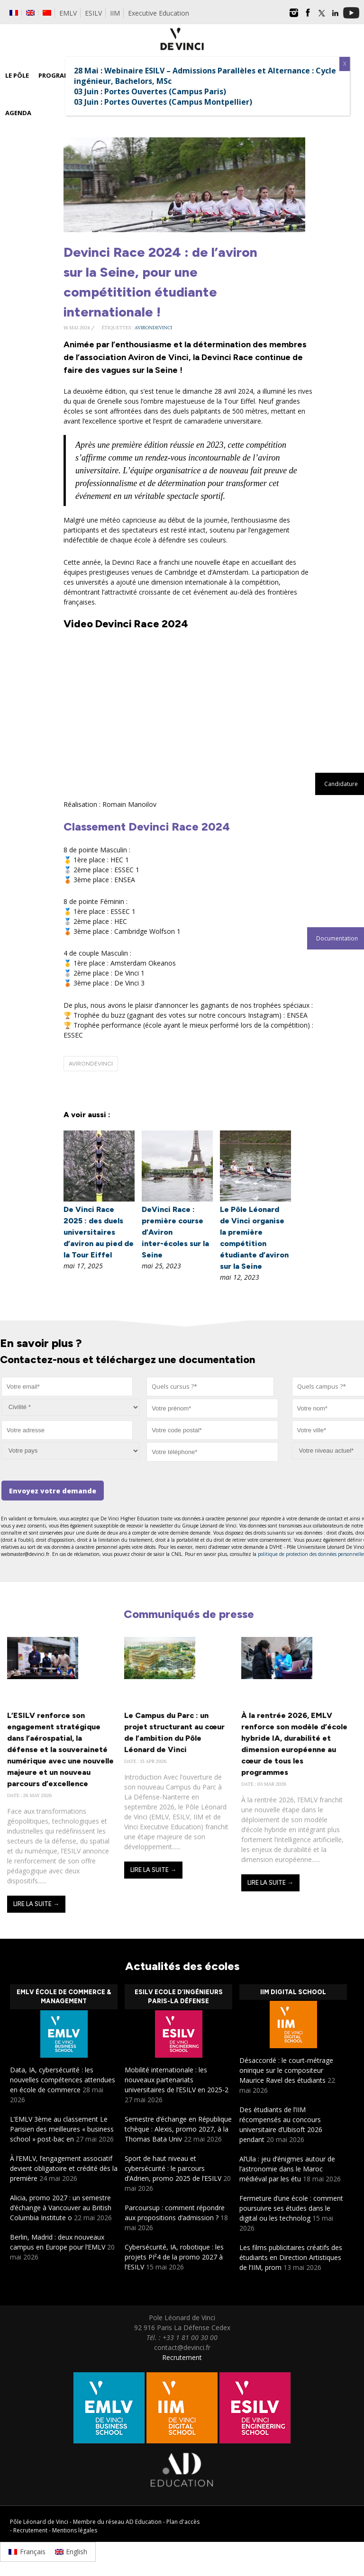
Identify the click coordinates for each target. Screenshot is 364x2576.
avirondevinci (153, 328)
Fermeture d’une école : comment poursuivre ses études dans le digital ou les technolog (291, 2208)
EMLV (68, 13)
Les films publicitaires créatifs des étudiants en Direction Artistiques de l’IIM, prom (290, 2257)
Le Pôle (17, 75)
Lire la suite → (36, 1903)
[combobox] (210, 1386)
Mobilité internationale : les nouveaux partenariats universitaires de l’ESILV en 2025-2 (176, 2079)
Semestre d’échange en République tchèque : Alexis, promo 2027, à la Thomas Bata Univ (178, 2129)
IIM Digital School (293, 1992)
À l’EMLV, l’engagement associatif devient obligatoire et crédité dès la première (64, 2168)
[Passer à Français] (27, 2552)
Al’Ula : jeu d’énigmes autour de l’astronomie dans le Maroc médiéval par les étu (287, 2168)
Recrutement (182, 2357)
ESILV (93, 13)
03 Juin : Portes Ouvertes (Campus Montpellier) (163, 102)
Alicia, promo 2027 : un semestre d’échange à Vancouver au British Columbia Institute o (60, 2207)
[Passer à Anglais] (30, 13)
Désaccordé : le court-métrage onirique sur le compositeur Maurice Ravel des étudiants (286, 2070)
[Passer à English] (71, 2552)
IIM (115, 13)
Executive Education (158, 13)
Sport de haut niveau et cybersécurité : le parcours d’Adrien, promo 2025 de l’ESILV (173, 2168)
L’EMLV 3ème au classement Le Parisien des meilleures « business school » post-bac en (62, 2129)
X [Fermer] (344, 64)
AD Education (144, 2522)
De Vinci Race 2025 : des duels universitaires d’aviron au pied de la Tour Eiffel (99, 1232)
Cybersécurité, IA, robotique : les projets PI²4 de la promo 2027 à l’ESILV (174, 2256)
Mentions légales (74, 2530)
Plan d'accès (183, 2522)
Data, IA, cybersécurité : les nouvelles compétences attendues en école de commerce (62, 2079)
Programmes (60, 75)
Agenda (18, 112)
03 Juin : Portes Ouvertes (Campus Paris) (150, 91)
